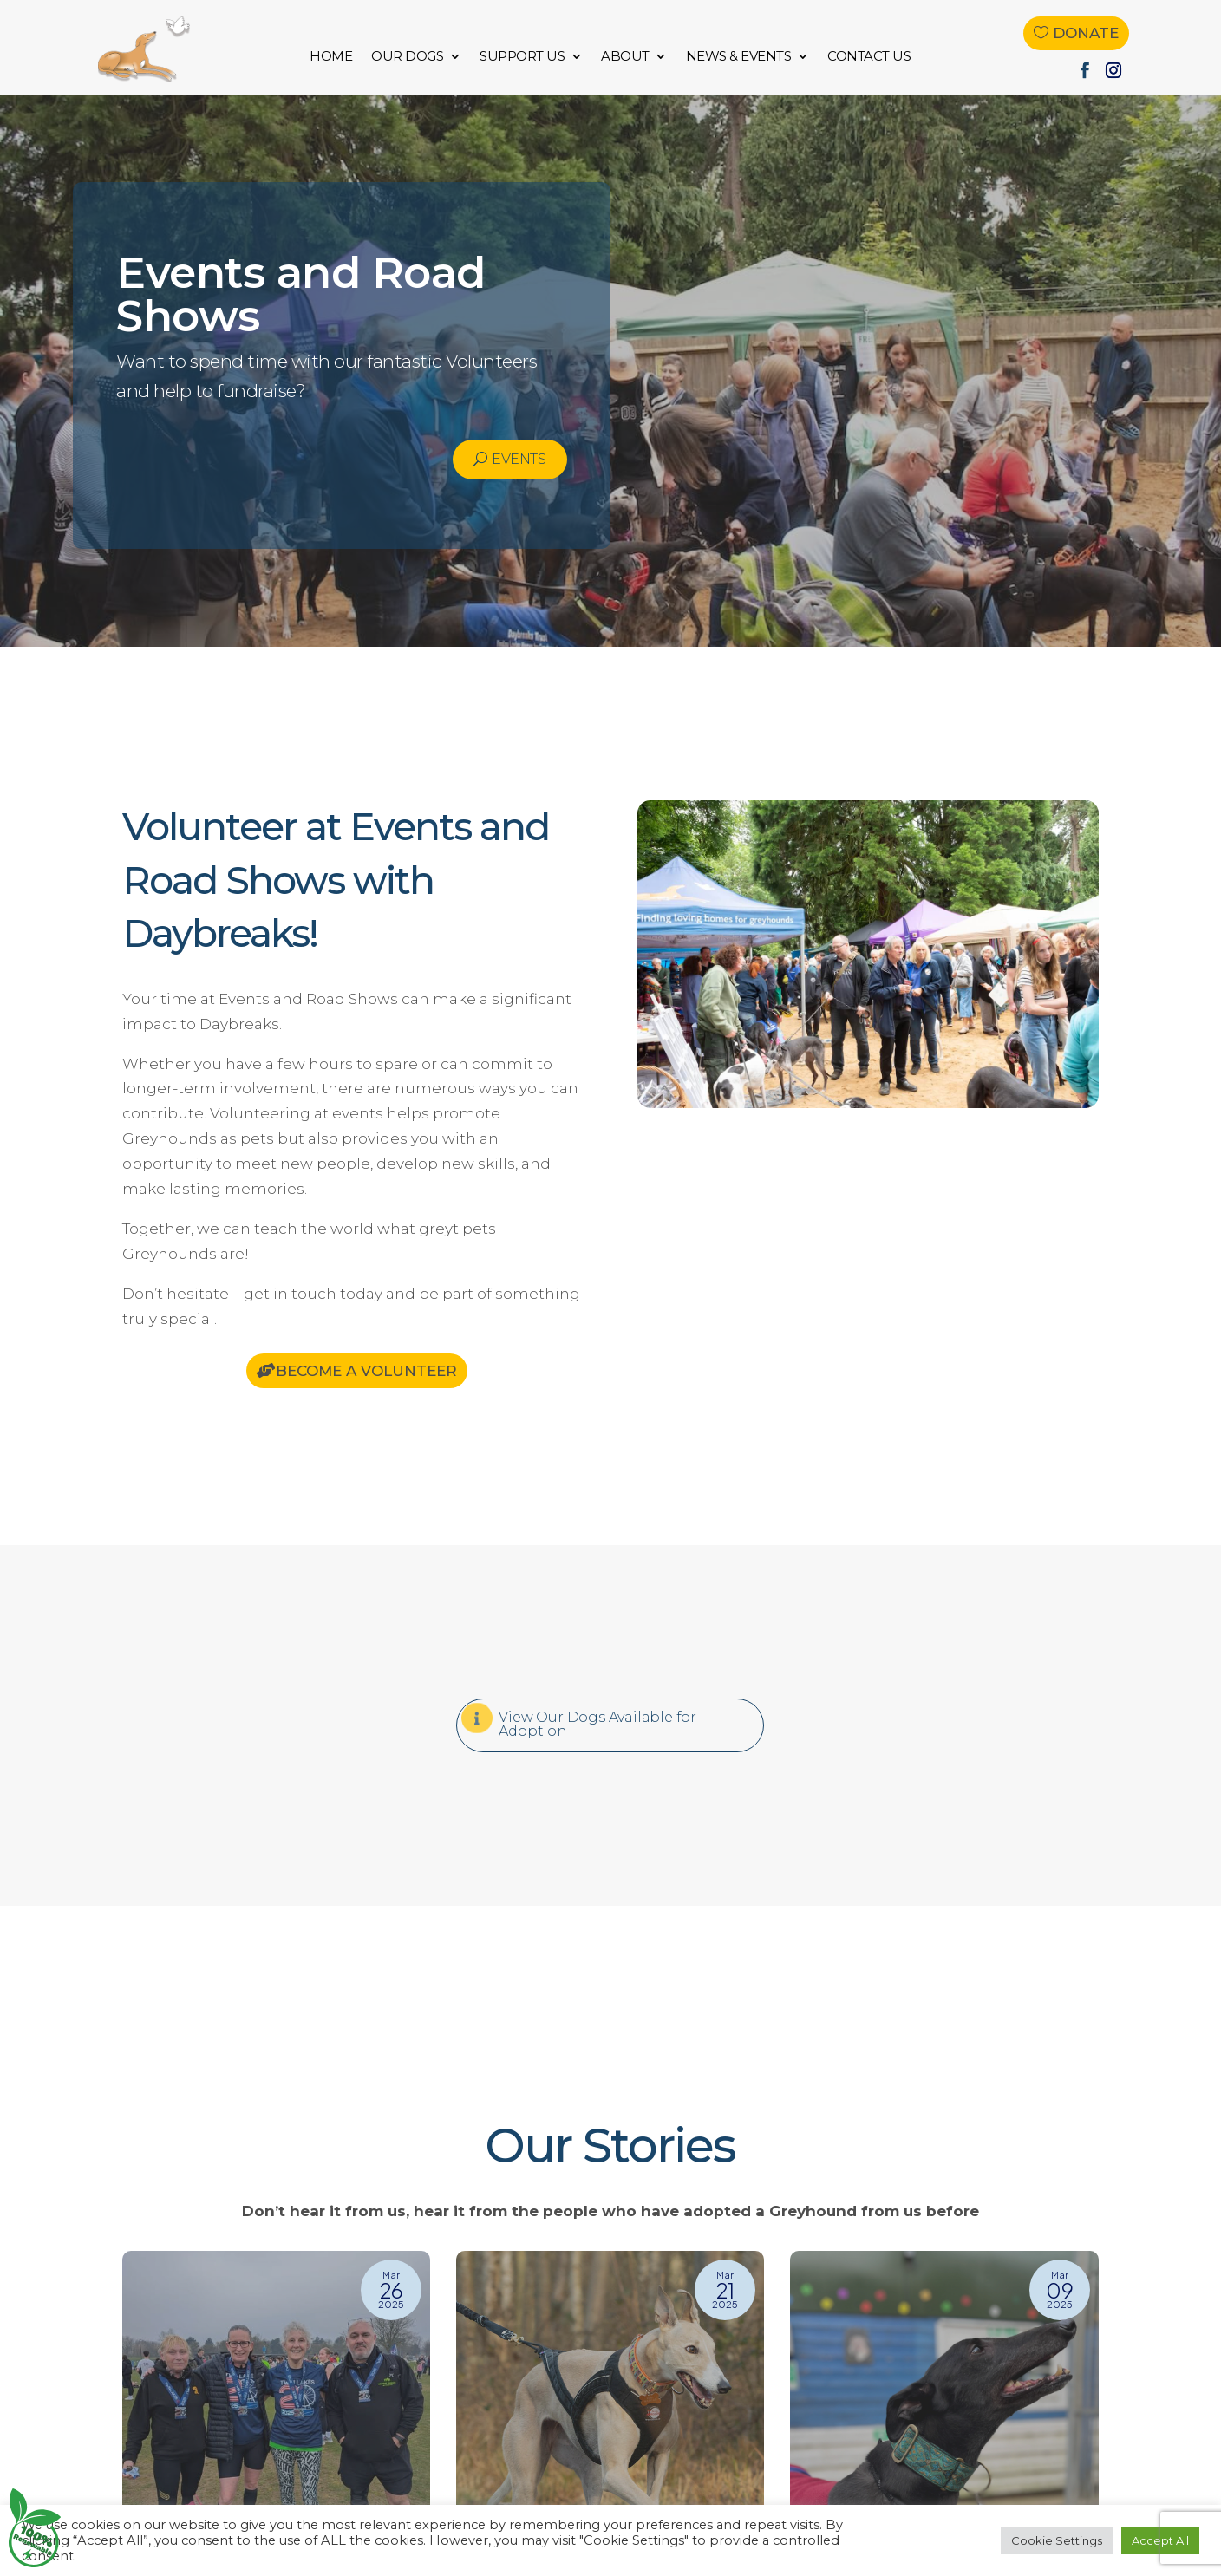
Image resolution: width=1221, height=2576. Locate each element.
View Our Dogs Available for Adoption (597, 1724)
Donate (1086, 33)
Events (518, 459)
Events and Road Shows (301, 294)
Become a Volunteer (366, 1370)
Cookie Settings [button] (1056, 2540)
